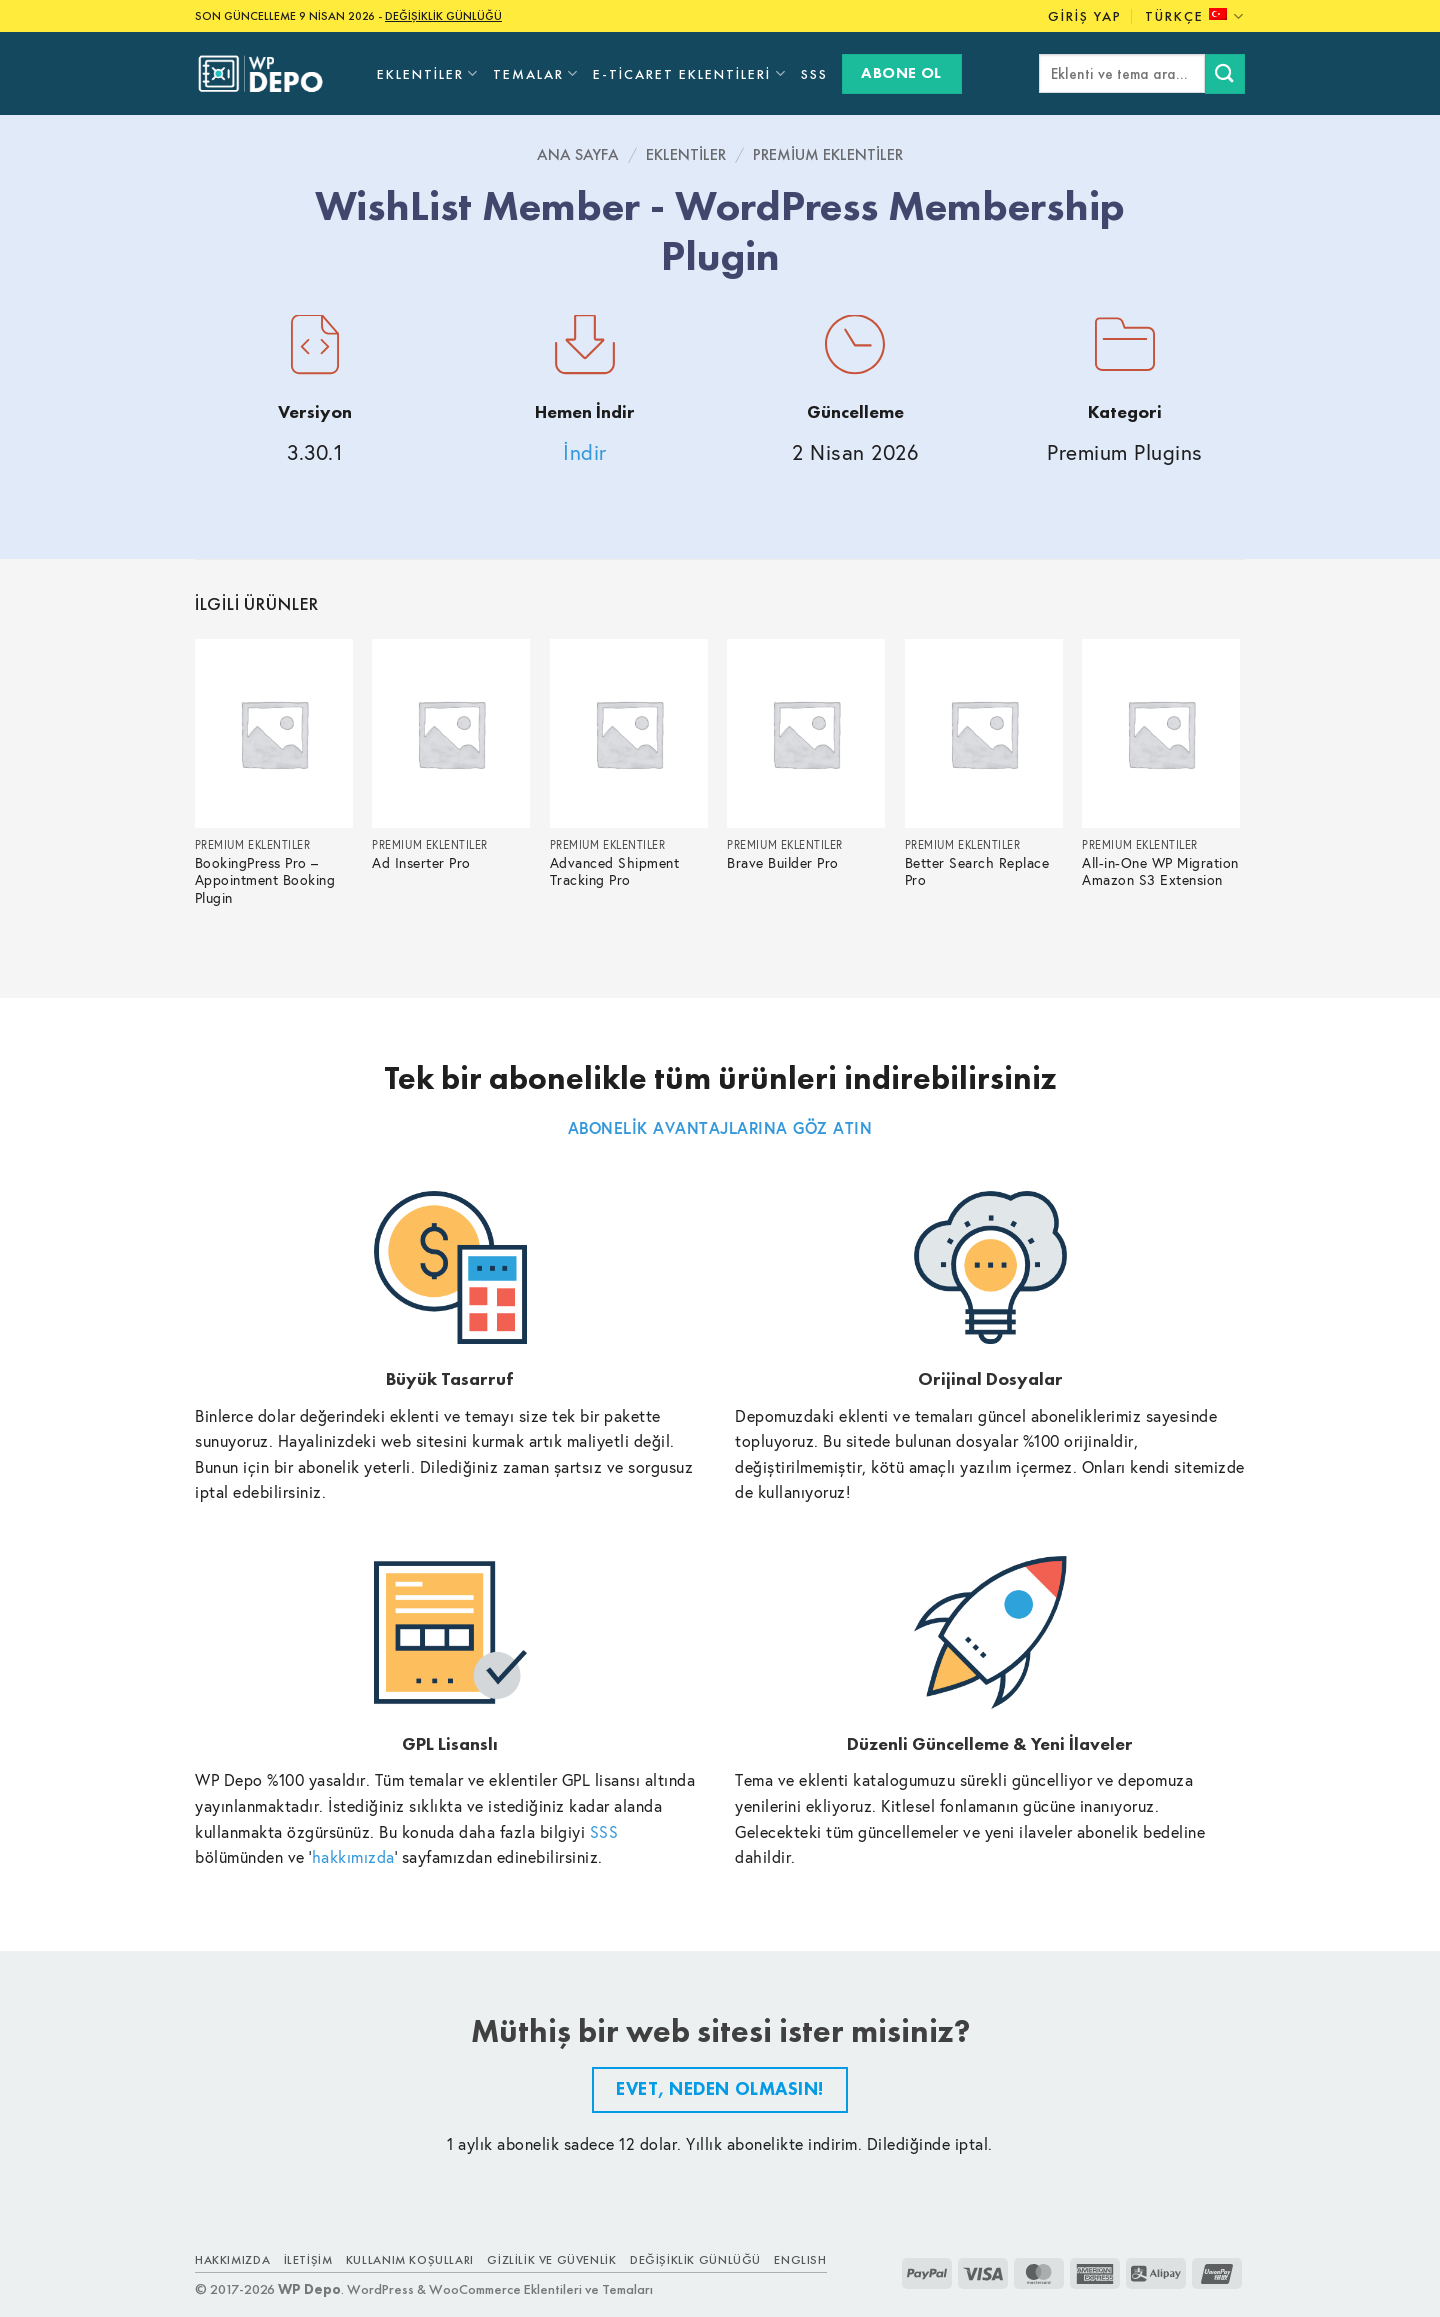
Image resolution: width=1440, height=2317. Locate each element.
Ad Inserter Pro (421, 863)
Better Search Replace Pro (977, 872)
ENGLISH (800, 2260)
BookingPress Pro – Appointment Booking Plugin (265, 881)
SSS (814, 74)
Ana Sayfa (578, 154)
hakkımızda (353, 1856)
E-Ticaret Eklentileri (689, 73)
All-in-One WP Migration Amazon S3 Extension (1160, 872)
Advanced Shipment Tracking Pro (615, 872)
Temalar (536, 73)
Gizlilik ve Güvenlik (551, 2260)
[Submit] (1225, 73)
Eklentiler (428, 73)
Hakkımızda (232, 2260)
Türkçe (1195, 16)
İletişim (308, 2260)
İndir (585, 452)
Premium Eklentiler (828, 154)
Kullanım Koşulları (410, 2260)
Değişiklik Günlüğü (695, 2260)
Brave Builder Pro (783, 863)
